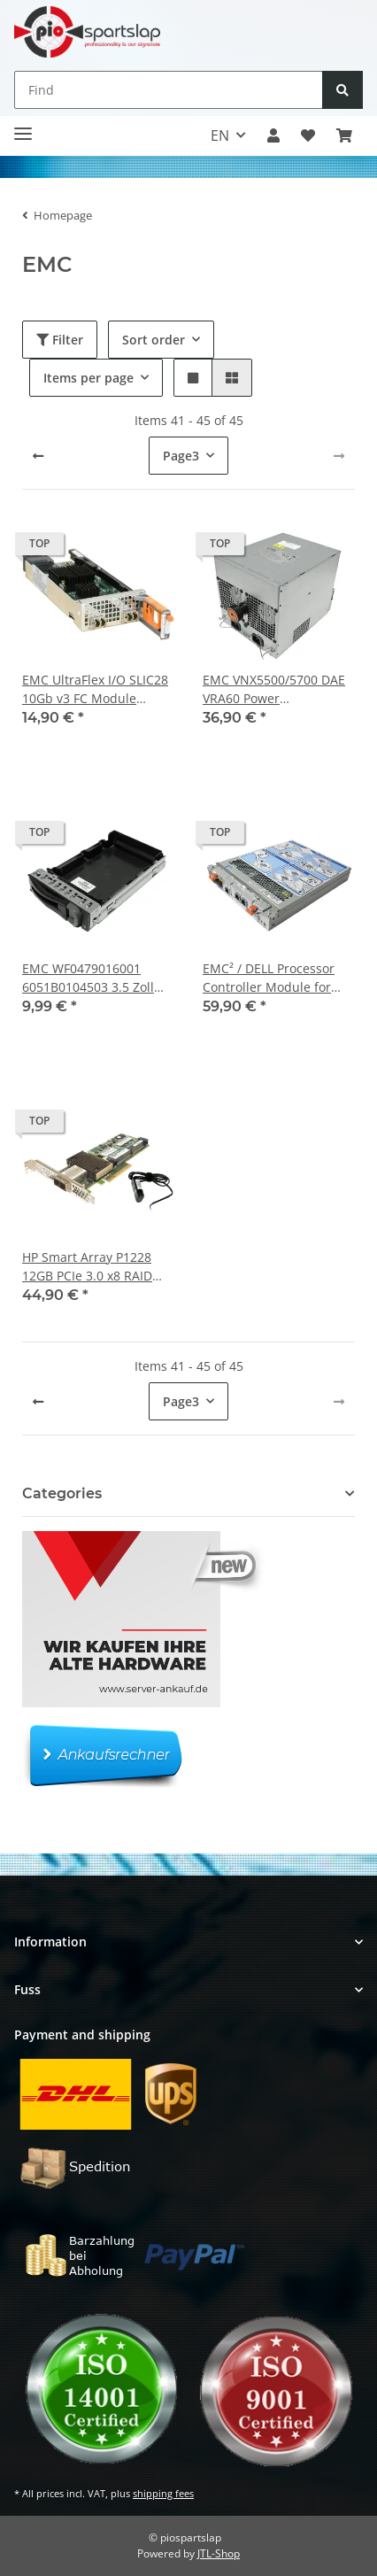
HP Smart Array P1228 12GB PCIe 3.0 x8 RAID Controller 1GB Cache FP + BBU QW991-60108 (93, 1267)
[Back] (38, 456)
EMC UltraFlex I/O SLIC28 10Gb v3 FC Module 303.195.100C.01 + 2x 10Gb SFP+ (95, 689)
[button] (273, 135)
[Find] (168, 90)
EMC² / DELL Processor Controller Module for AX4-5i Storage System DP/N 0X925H (269, 978)
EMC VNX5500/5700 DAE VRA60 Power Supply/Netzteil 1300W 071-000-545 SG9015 (274, 689)
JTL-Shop (218, 2553)
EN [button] (220, 135)
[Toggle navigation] (23, 127)
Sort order (153, 339)
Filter (59, 339)
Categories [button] (62, 1493)
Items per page (88, 377)
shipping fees (163, 2493)
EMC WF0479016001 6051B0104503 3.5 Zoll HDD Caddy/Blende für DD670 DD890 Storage (89, 978)
